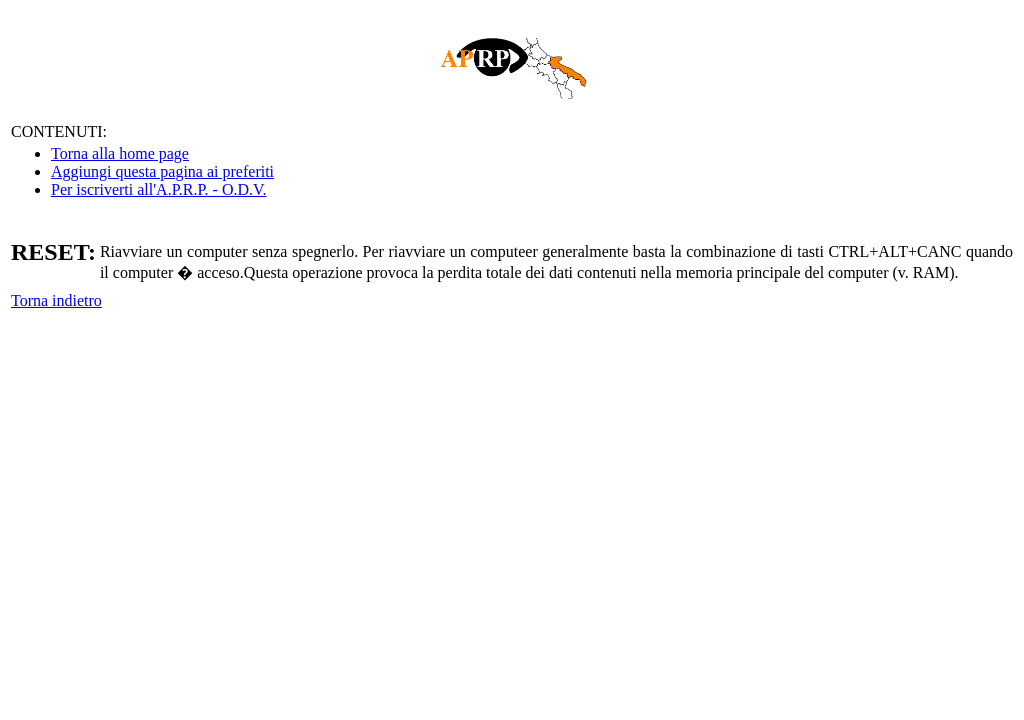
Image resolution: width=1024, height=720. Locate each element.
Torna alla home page (120, 153)
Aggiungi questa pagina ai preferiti (162, 171)
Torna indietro (56, 300)
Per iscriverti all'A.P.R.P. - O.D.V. (158, 189)
